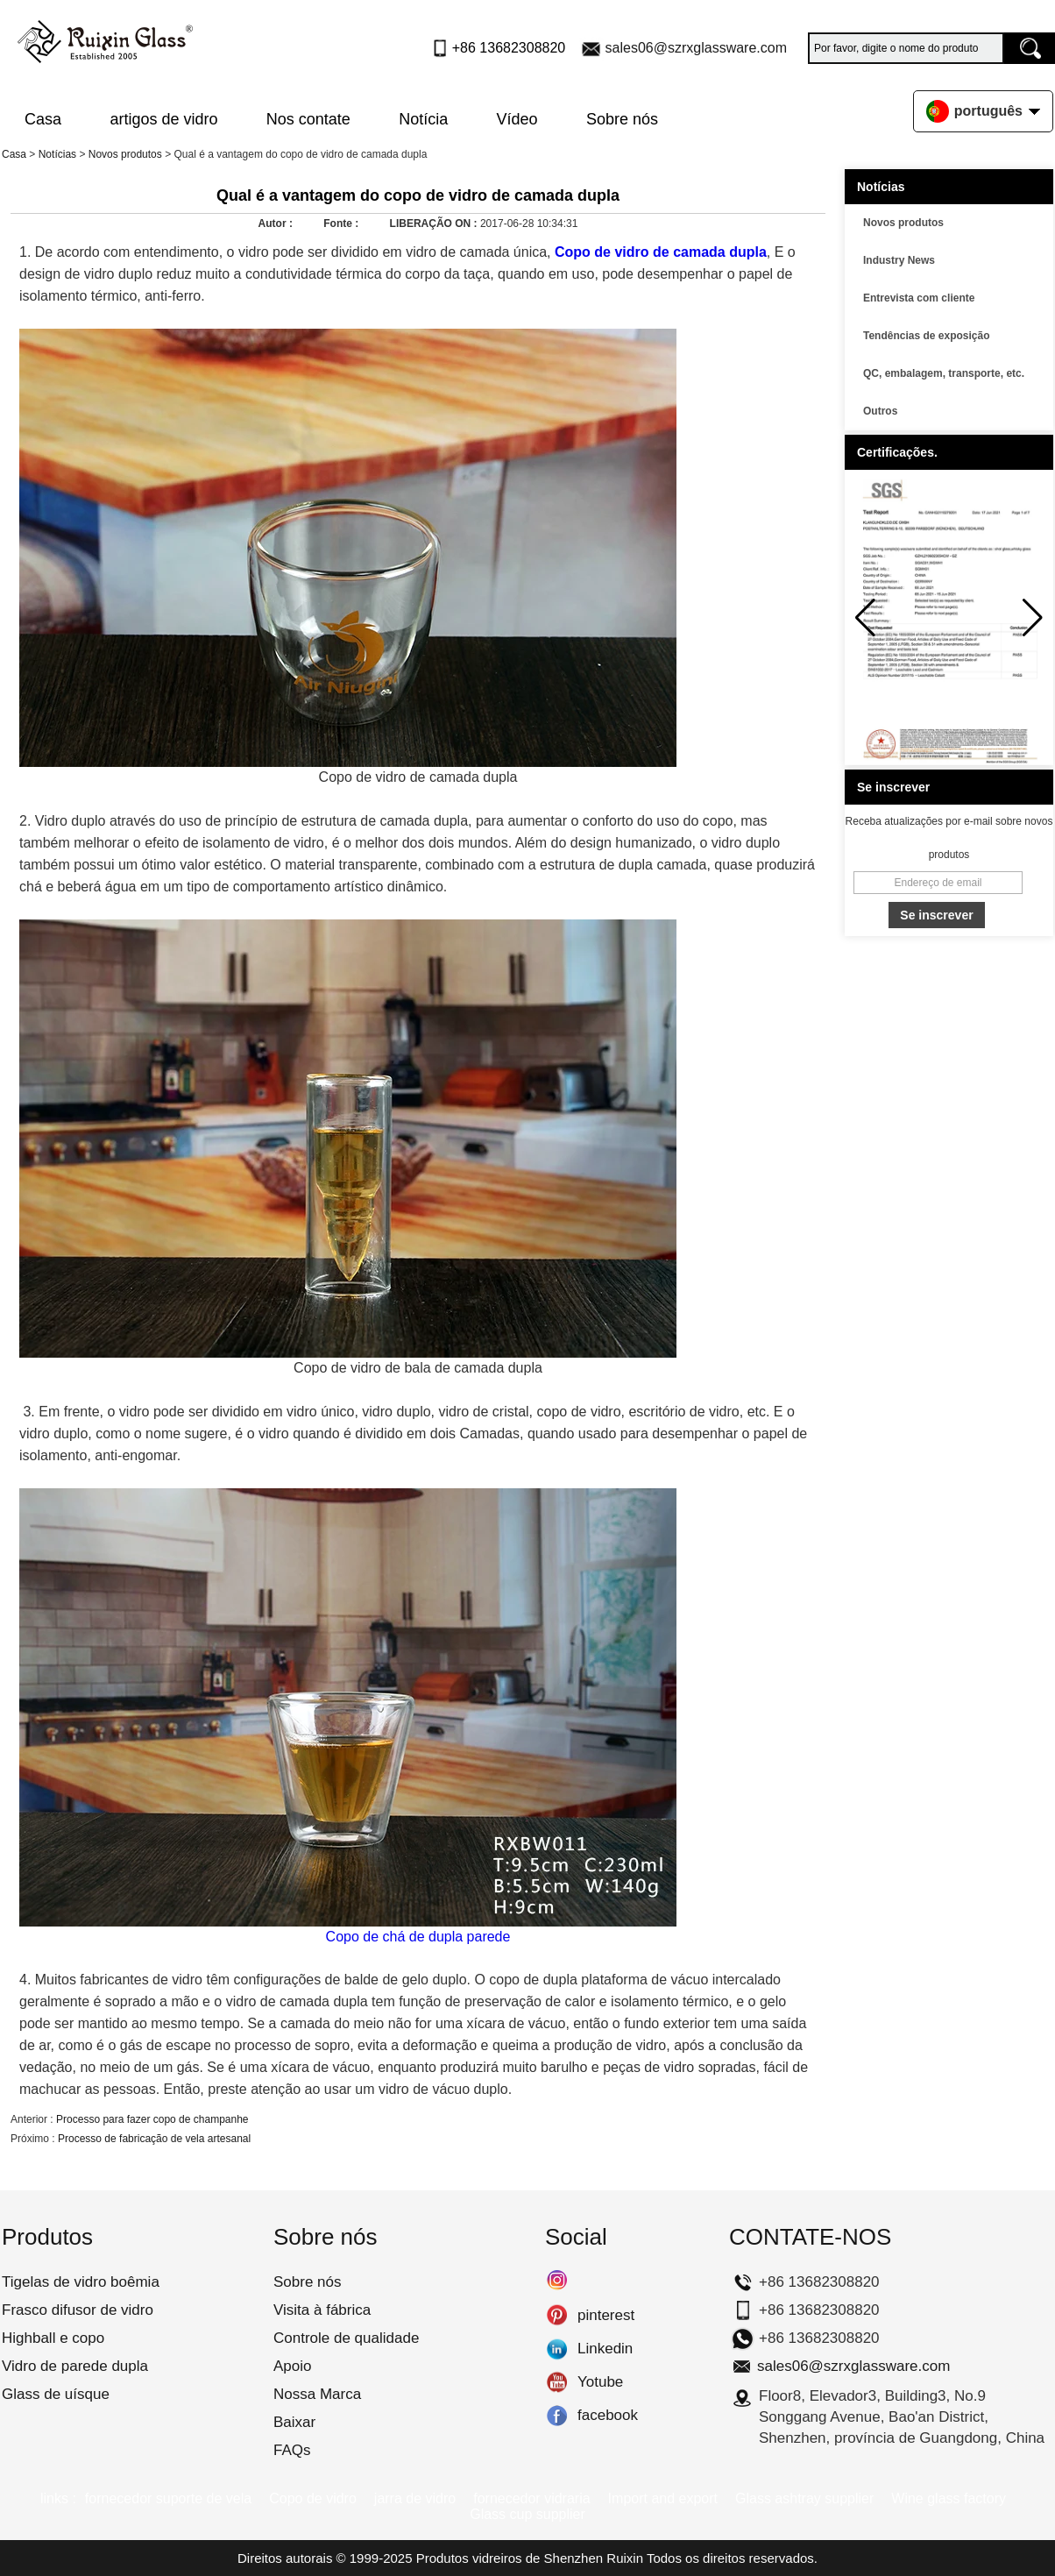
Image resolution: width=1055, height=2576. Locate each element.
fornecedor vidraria (531, 2498)
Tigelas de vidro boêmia (80, 2282)
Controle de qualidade (346, 2338)
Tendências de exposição (926, 336)
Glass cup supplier (527, 2514)
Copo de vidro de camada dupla (661, 252)
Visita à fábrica (322, 2310)
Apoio (292, 2366)
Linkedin (557, 2349)
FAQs (292, 2450)
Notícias (57, 154)
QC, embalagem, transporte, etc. (943, 373)
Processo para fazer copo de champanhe (152, 2119)
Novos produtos (125, 154)
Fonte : (342, 223)
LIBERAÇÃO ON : (435, 223)
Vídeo (517, 119)
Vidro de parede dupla (75, 2366)
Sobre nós (622, 119)
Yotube (557, 2382)
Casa (43, 119)
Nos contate (308, 119)
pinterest (557, 2315)
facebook (557, 2415)
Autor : (277, 223)
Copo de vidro (313, 2498)
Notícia (423, 119)
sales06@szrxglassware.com (696, 47)
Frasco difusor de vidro (77, 2310)
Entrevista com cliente (918, 298)
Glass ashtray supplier (804, 2498)
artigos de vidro (163, 119)
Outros (880, 411)
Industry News (899, 260)
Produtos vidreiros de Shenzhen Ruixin (529, 2558)
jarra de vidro (415, 2498)
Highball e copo (53, 2338)
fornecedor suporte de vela (168, 2498)
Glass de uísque (56, 2394)
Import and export (663, 2498)
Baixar (294, 2422)
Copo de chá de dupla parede (418, 1936)
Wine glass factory (948, 2498)
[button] (1032, 618)
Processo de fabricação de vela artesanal (154, 2138)
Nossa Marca (317, 2394)
